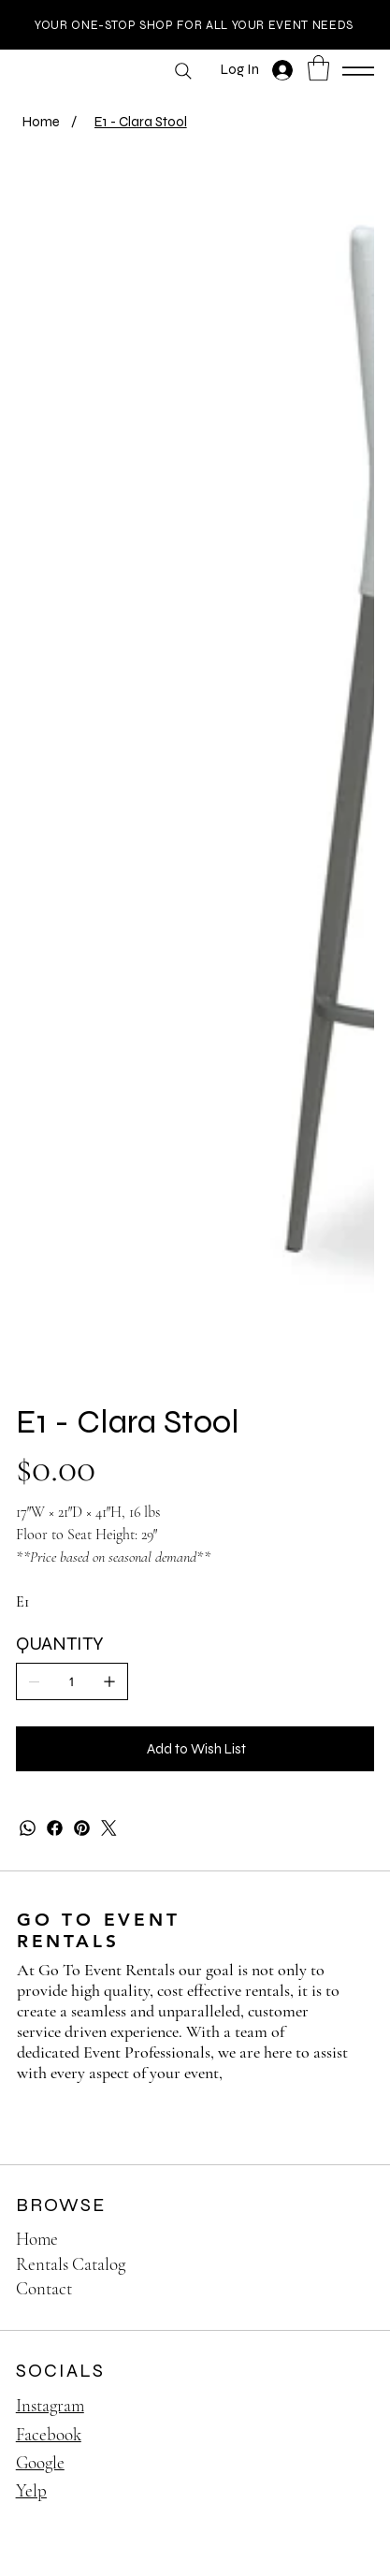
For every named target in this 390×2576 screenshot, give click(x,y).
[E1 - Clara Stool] (140, 121)
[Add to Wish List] (195, 1749)
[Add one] (109, 1681)
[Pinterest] (82, 1829)
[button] (318, 67)
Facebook (48, 2434)
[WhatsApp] (27, 1829)
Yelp (31, 2491)
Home (37, 2239)
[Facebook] (54, 1829)
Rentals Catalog (70, 2264)
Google (40, 2463)
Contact (44, 2289)
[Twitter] (109, 1829)
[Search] (183, 71)
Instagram (50, 2406)
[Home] (41, 121)
